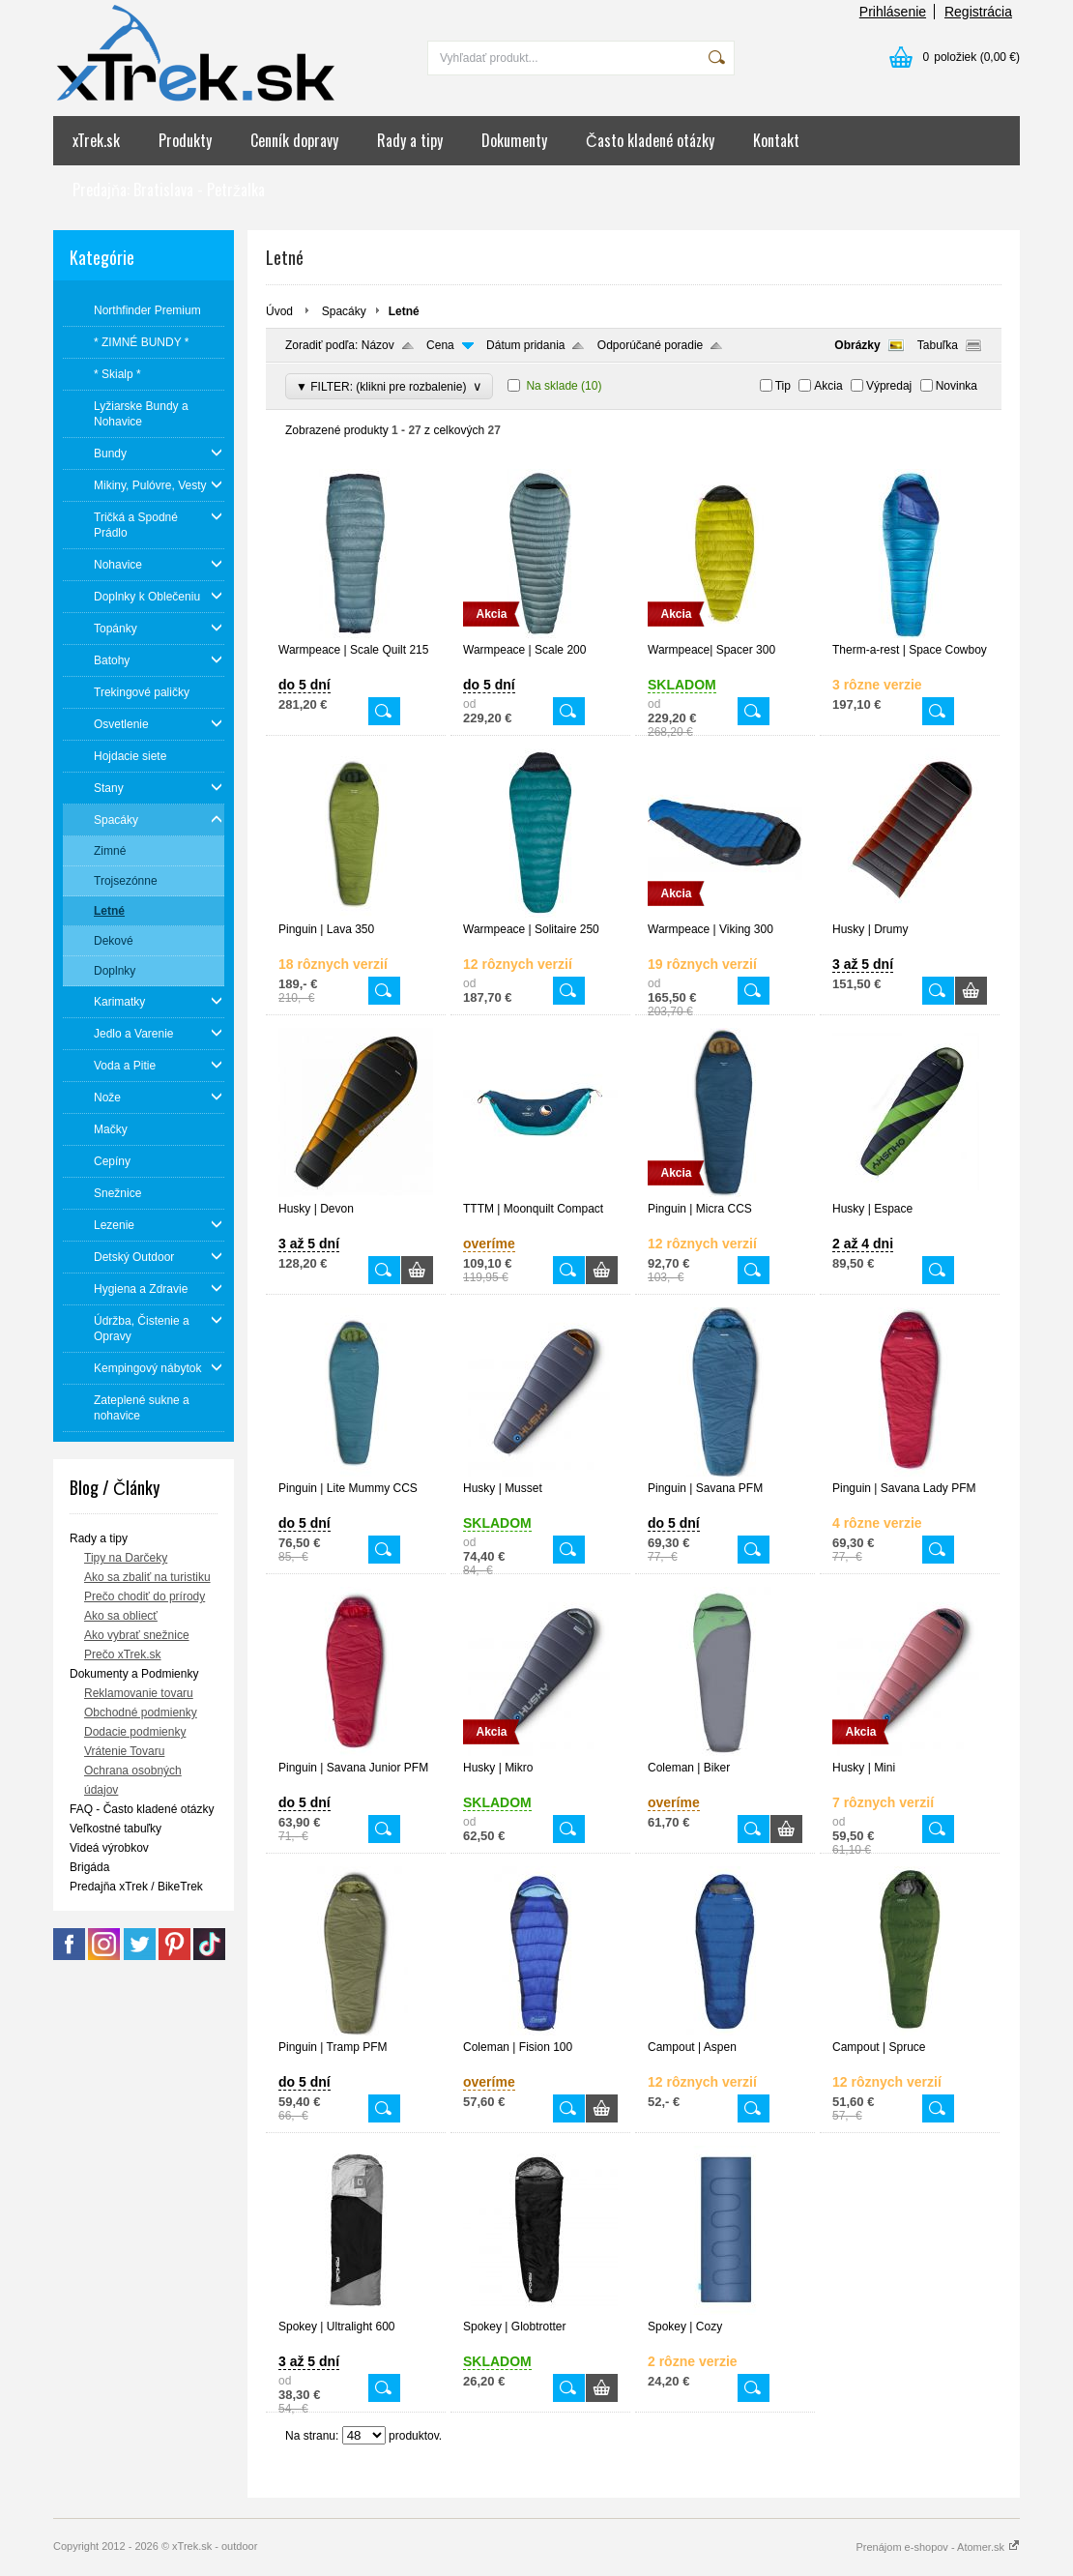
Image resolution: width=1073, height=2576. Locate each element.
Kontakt (776, 140)
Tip (783, 386)
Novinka (956, 386)
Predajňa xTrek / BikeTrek (136, 1886)
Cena (440, 345)
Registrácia (978, 11)
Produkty (185, 140)
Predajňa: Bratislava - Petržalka (168, 189)
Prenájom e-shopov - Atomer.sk (938, 2547)
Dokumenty (514, 140)
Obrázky (857, 345)
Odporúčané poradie (650, 345)
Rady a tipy (410, 140)
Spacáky (344, 311)
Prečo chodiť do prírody (144, 1596)
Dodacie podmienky (135, 1732)
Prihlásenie (892, 11)
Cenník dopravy (294, 140)
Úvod (279, 311)
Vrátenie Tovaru (124, 1751)
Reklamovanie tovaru (138, 1693)
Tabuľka (937, 345)
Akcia (828, 386)
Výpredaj (889, 386)
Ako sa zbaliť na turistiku (147, 1577)
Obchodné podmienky (140, 1712)
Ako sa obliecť (121, 1616)
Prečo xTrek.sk (122, 1654)
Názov (378, 345)
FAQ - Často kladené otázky (142, 1809)
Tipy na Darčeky (125, 1558)
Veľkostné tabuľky (115, 1828)
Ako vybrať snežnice (136, 1635)
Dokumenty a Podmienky (134, 1674)
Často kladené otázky (650, 140)
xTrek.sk (96, 140)
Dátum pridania (525, 345)
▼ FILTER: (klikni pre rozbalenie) (389, 386)
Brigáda (89, 1867)
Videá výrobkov (109, 1848)
